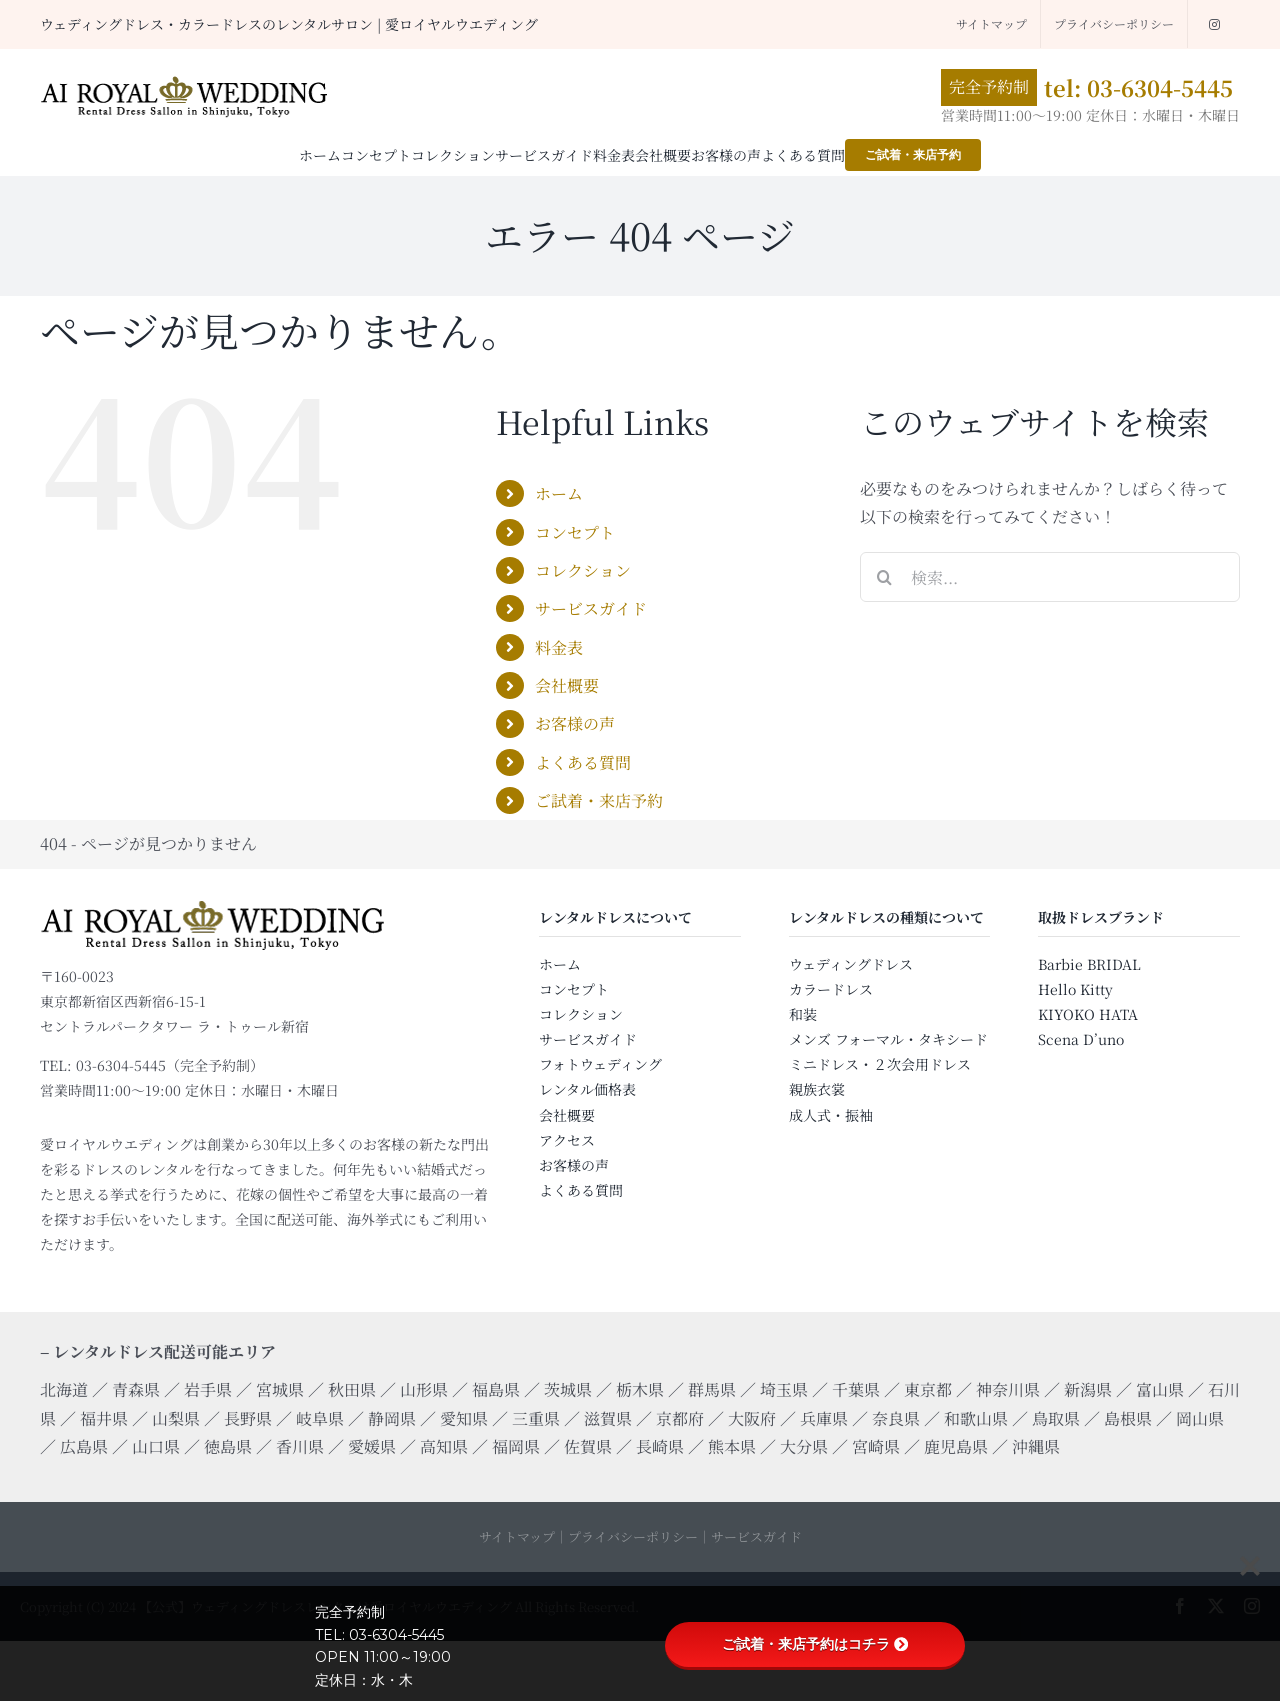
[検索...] (1050, 577)
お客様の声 (575, 723)
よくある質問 (583, 762)
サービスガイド (591, 608)
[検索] (885, 577)
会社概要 (567, 685)
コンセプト (575, 532)
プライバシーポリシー (633, 1536)
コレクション (583, 570)
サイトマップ (517, 1536)
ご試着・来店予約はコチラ (815, 1644)
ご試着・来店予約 (599, 800)
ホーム (559, 493)
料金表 (559, 647)
